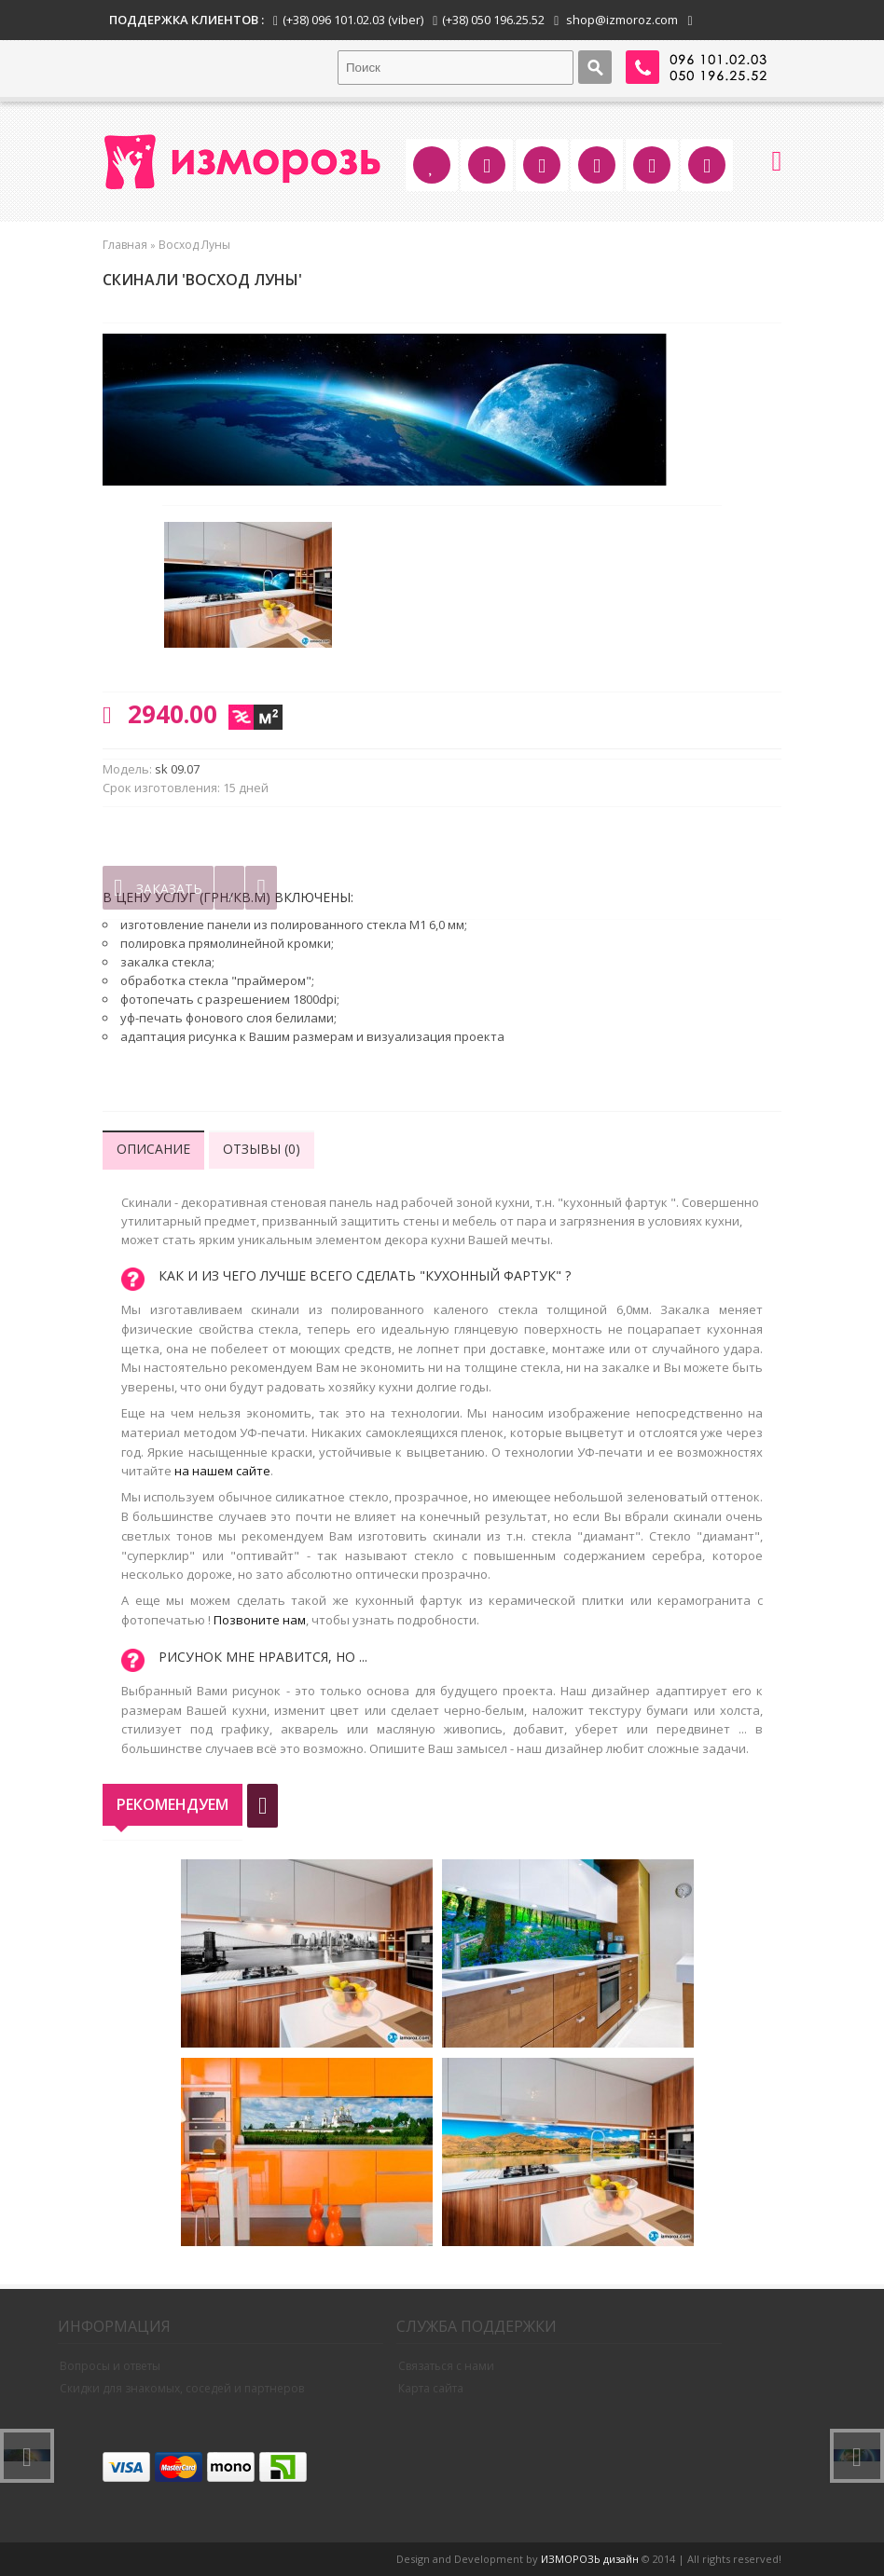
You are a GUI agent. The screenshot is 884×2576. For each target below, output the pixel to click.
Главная (125, 245)
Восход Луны (194, 245)
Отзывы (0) (261, 1149)
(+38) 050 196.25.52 (493, 19)
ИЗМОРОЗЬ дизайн (590, 2559)
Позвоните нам (260, 1619)
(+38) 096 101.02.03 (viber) (353, 19)
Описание (153, 1149)
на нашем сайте (222, 1470)
